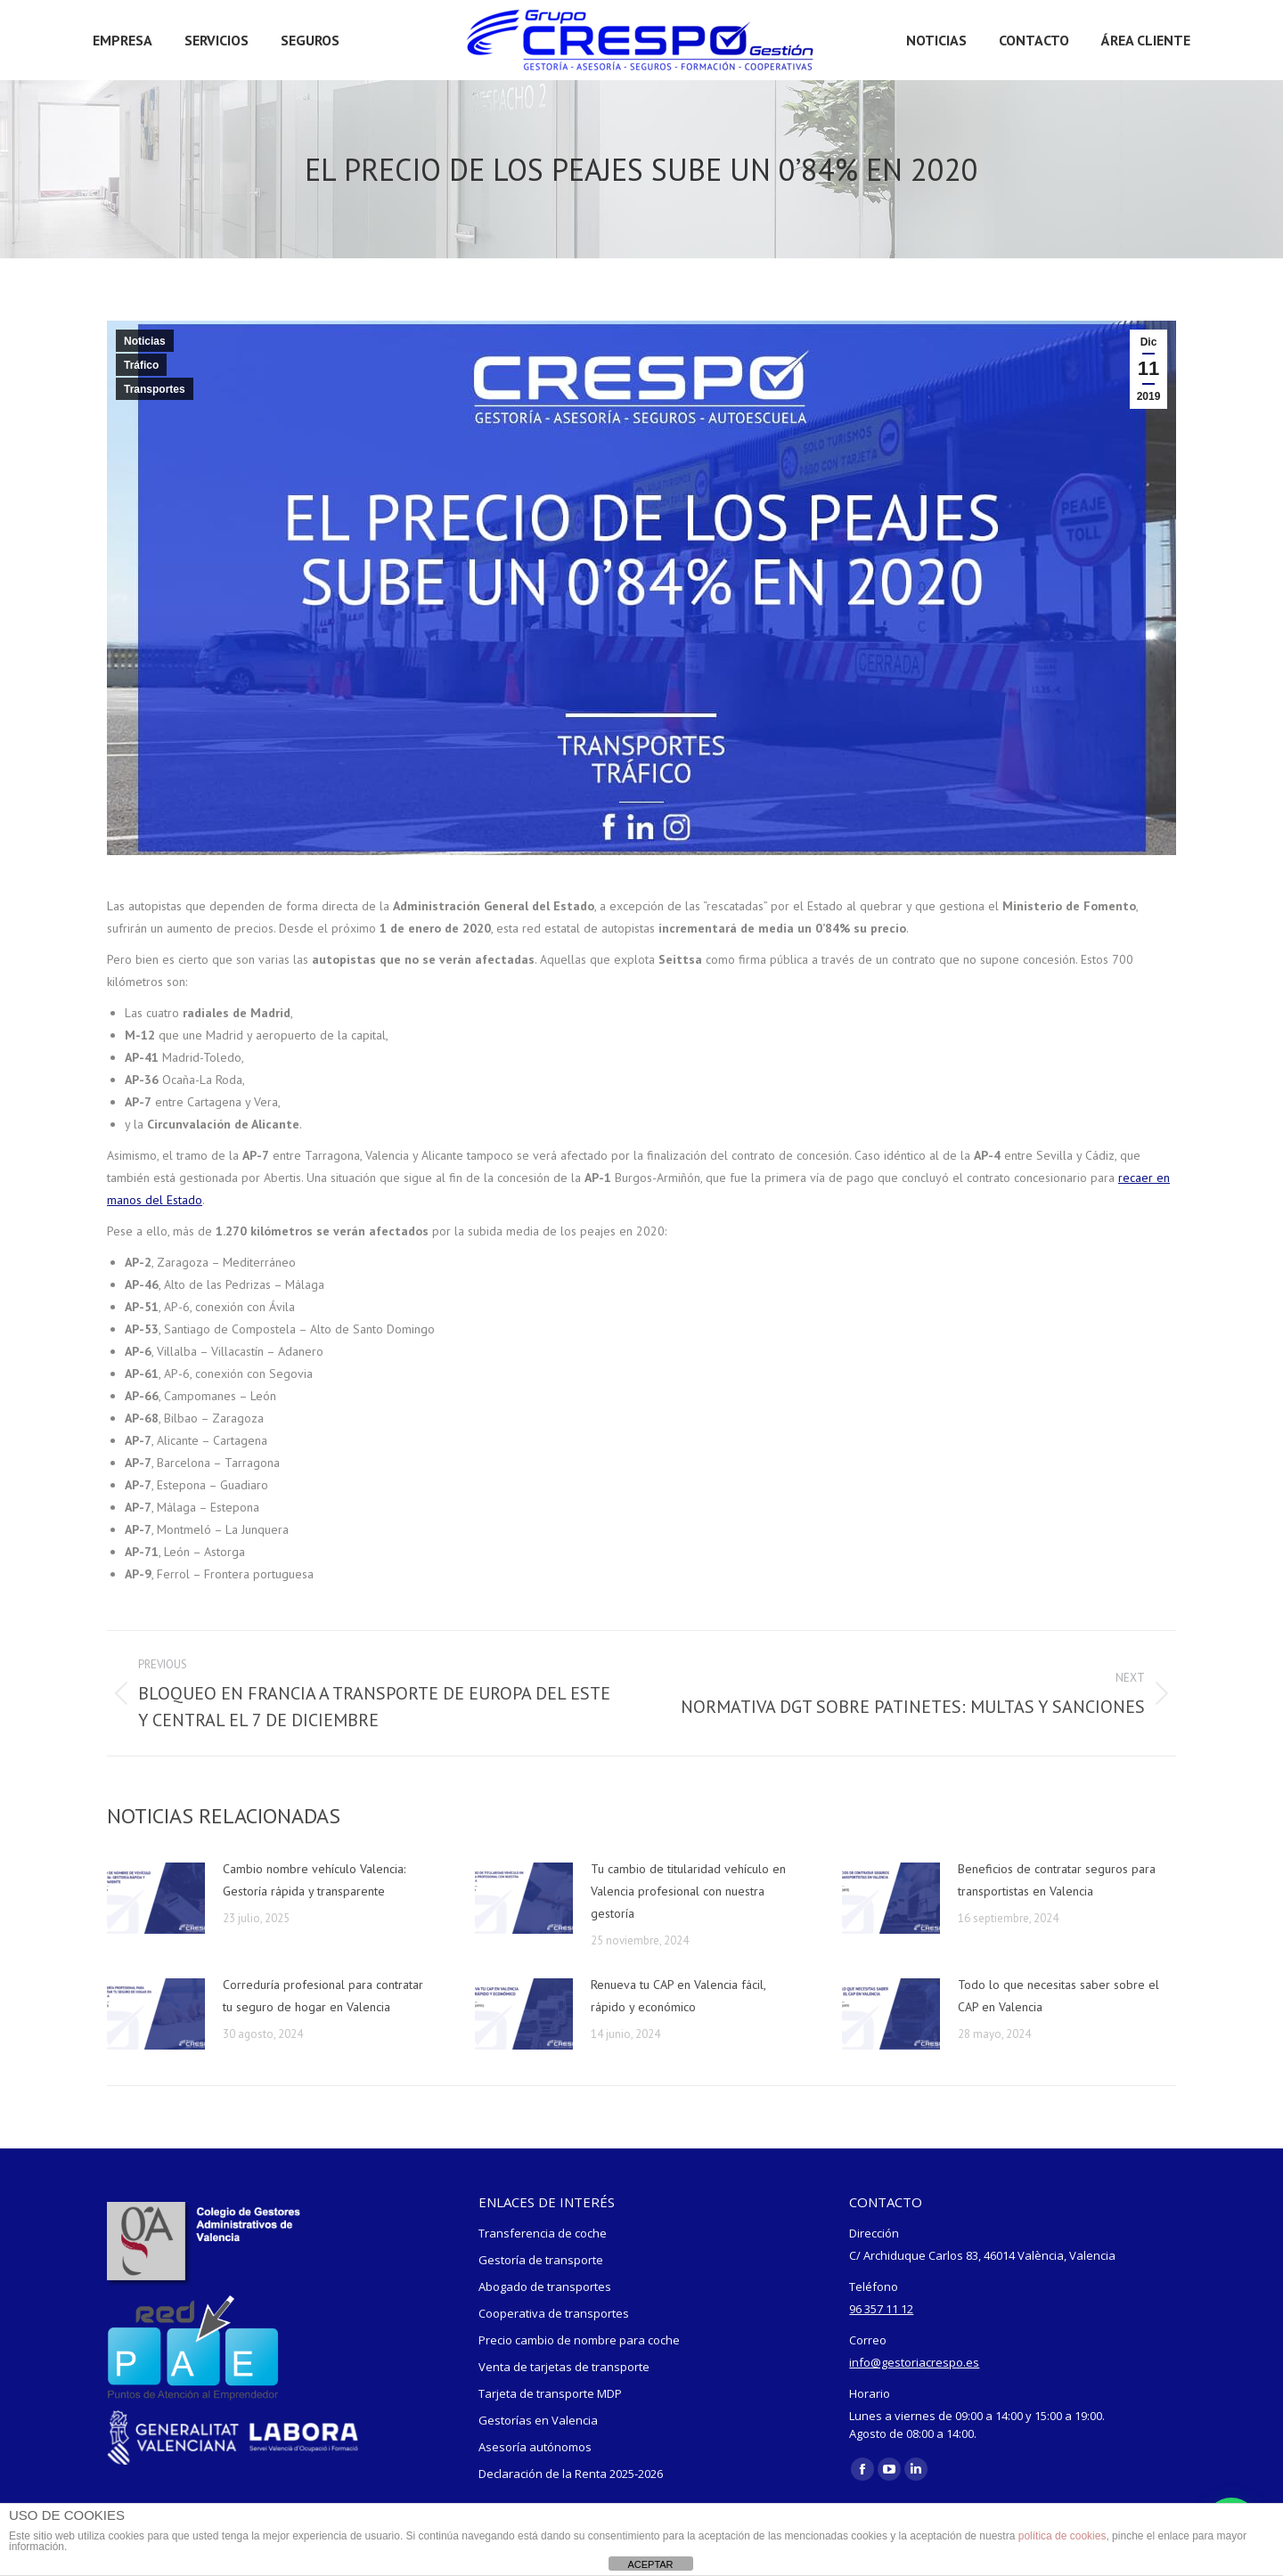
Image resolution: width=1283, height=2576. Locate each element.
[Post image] (156, 1898)
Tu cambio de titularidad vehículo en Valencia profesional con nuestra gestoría (688, 1891)
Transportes (154, 389)
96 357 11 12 (881, 2309)
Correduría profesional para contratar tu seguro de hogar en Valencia (323, 1996)
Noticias (145, 341)
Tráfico (141, 365)
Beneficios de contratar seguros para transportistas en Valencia (1057, 1880)
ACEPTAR (650, 2564)
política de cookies (1062, 2536)
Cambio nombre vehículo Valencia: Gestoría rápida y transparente (314, 1880)
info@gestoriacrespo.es (914, 2362)
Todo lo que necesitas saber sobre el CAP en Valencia (1058, 1996)
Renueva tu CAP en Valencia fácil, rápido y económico (678, 1996)
